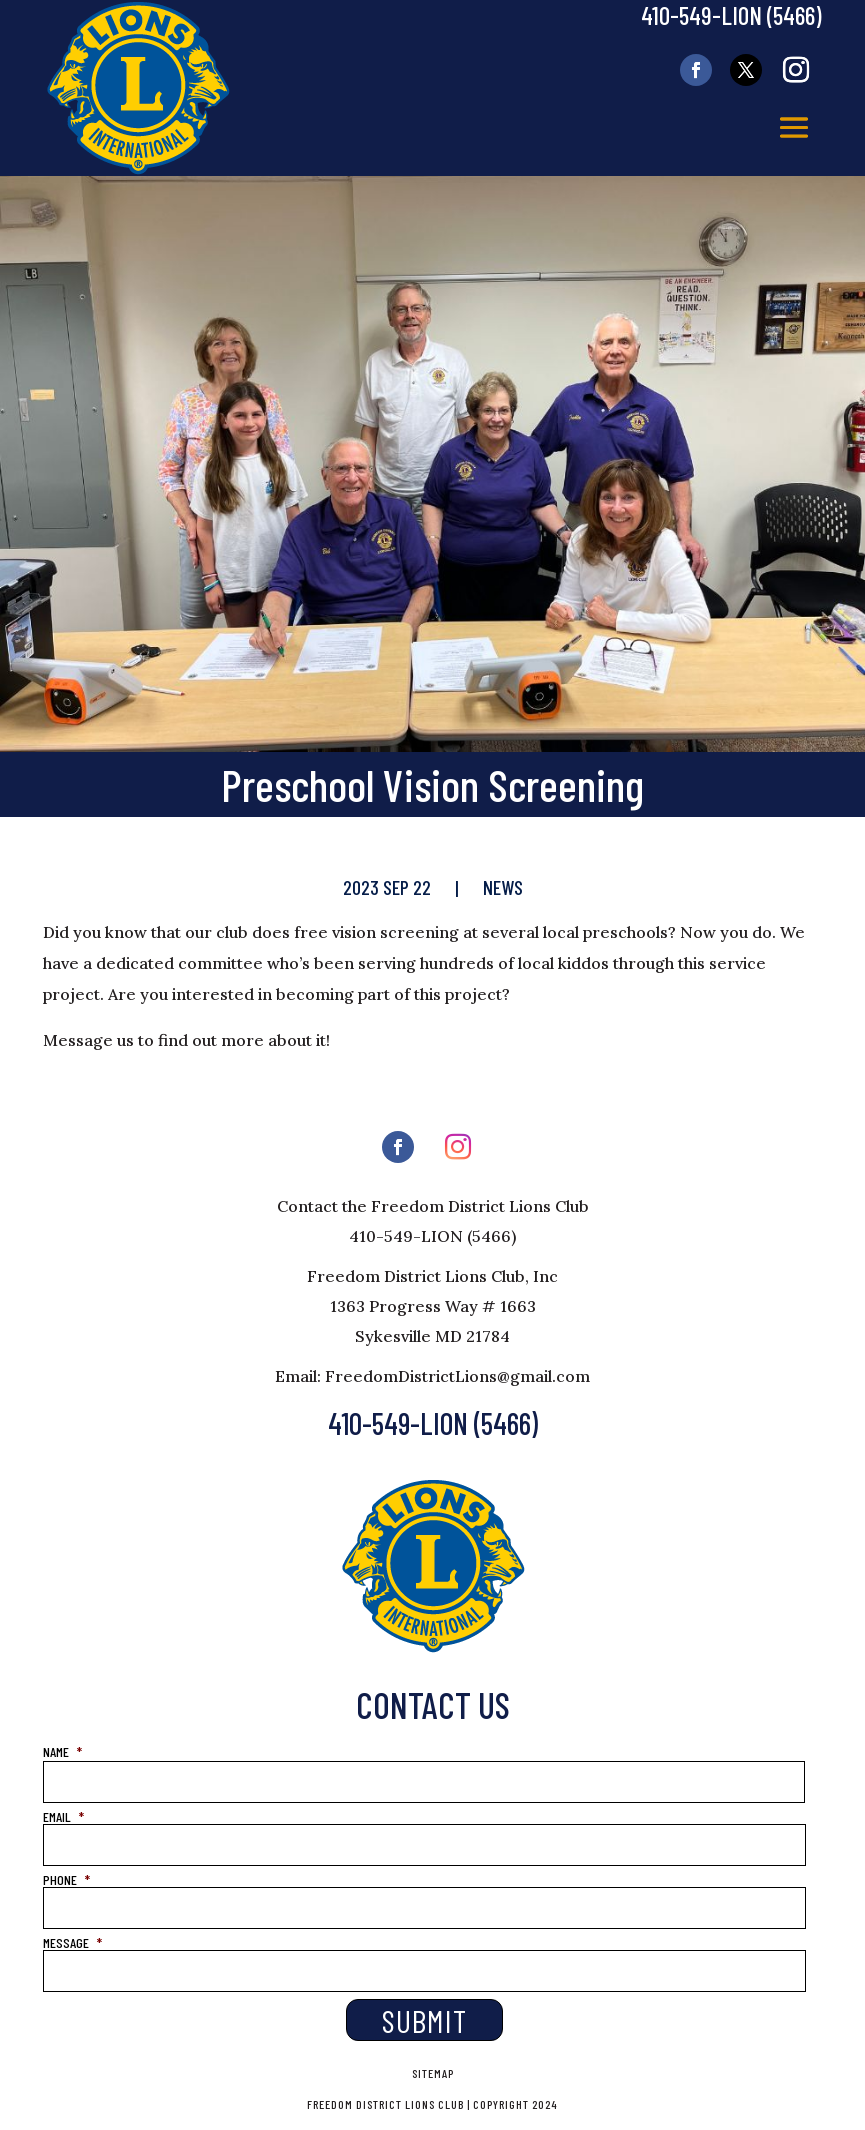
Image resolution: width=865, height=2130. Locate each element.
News (503, 887)
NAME (62, 1751)
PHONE (66, 1879)
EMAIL (63, 1816)
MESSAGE (72, 1942)
